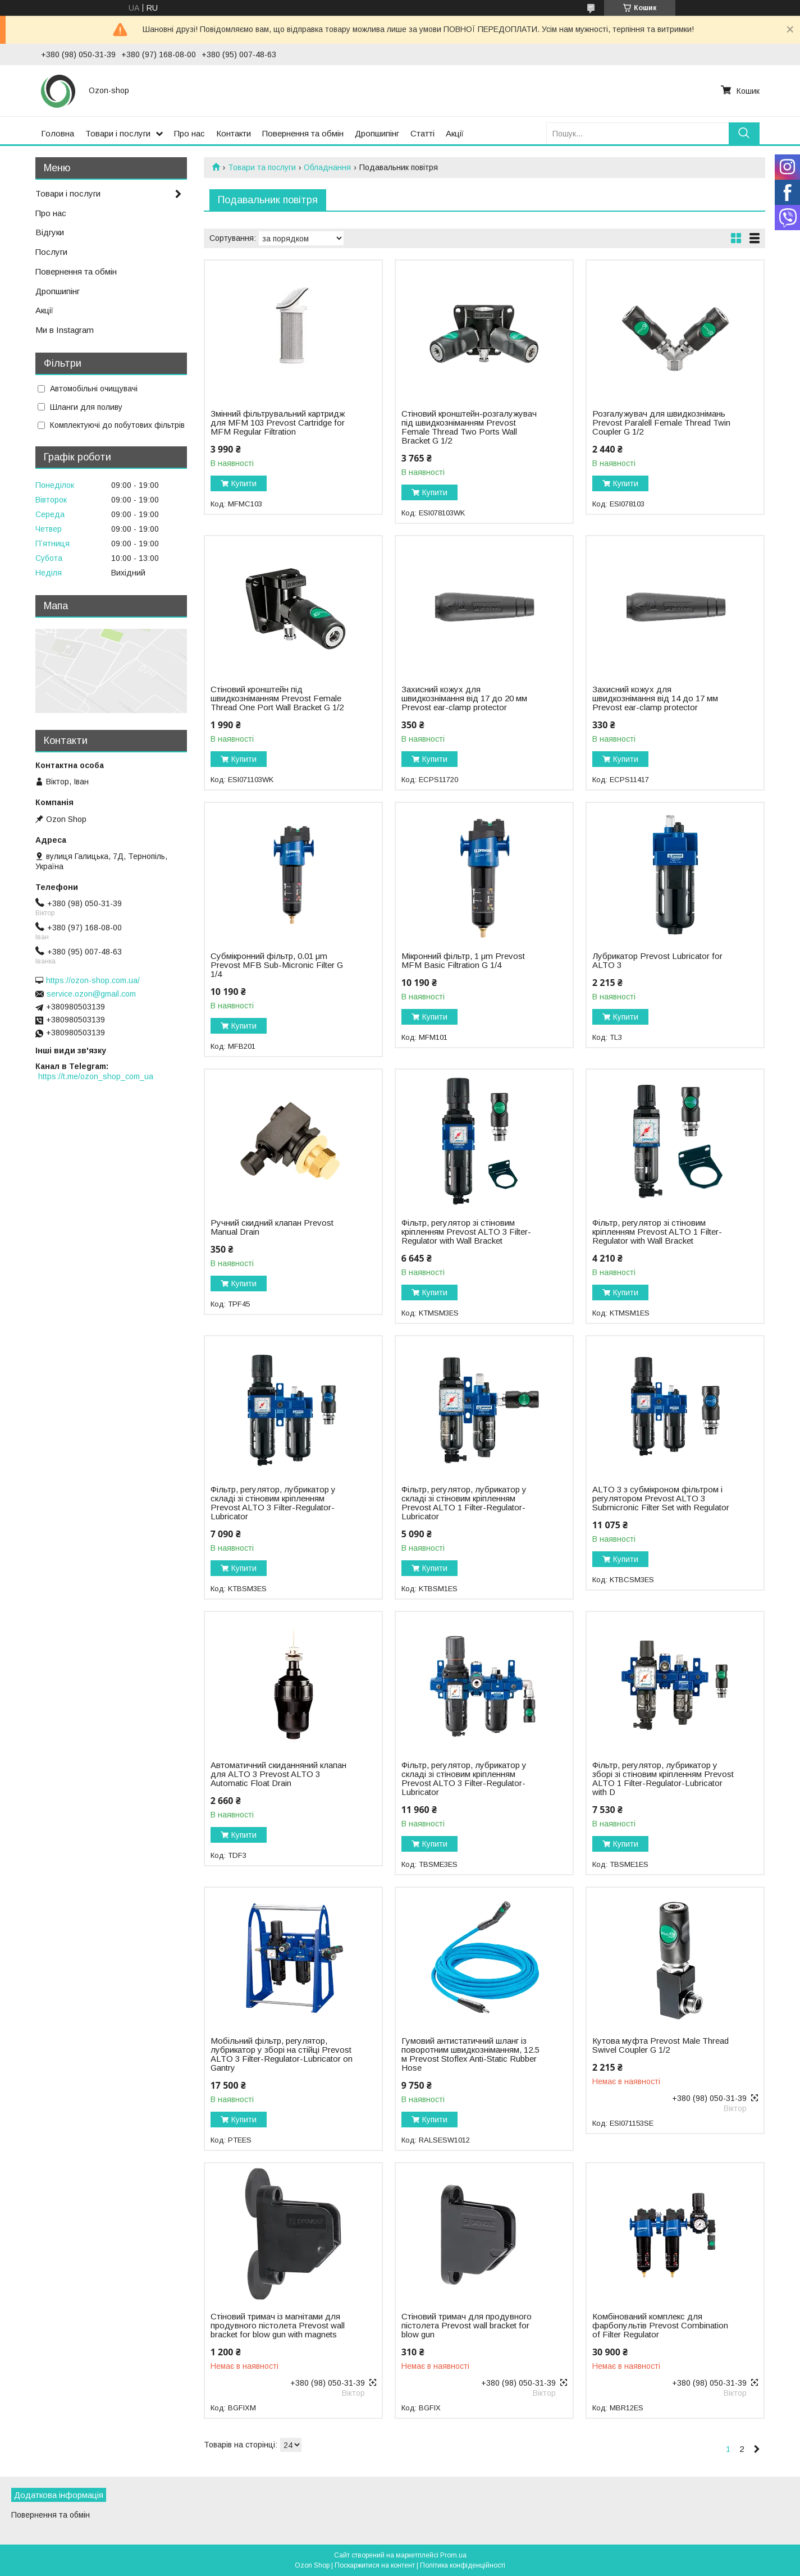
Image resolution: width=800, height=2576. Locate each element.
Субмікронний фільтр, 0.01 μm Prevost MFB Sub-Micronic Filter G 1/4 (277, 965)
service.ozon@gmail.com (91, 993)
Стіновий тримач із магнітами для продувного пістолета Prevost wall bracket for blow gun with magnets (278, 2325)
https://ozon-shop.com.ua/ (93, 980)
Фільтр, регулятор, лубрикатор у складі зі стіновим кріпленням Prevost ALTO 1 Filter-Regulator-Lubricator (464, 1503)
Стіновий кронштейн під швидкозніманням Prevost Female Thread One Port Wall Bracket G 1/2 (277, 698)
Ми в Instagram (64, 330)
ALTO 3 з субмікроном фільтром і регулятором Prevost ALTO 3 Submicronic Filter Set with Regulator (660, 1498)
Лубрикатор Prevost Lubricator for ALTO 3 (657, 961)
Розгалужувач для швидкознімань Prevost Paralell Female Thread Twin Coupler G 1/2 (661, 422)
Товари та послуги (262, 167)
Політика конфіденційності (462, 2565)
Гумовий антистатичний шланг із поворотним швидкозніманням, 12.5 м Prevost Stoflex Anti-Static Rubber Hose (470, 2054)
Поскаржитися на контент (375, 2565)
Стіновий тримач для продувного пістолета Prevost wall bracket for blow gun (466, 2325)
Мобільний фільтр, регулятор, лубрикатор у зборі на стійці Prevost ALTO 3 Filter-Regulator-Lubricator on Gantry (282, 2054)
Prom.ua (453, 2555)
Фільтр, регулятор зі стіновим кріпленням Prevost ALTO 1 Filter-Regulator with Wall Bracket (657, 1231)
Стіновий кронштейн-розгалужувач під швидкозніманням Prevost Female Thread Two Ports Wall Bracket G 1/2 (469, 427)
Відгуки (49, 232)
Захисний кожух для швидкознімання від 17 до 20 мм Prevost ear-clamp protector (464, 698)
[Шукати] (744, 133)
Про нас (189, 133)
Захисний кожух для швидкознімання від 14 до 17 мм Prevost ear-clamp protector (655, 698)
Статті (422, 133)
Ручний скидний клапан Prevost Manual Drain (272, 1227)
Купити (244, 483)
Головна (57, 133)
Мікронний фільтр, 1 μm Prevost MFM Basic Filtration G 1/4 (463, 961)
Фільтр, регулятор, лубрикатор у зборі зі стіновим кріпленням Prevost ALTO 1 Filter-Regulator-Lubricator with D (663, 1779)
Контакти (233, 133)
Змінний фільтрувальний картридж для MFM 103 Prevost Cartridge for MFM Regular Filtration (278, 422)
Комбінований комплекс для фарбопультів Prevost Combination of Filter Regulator (660, 2325)
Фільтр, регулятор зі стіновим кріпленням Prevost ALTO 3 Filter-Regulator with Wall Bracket (466, 1231)
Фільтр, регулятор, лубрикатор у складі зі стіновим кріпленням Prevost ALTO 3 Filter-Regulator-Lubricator (273, 1503)
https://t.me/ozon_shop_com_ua (95, 1076)
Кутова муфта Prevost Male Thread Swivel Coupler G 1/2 (660, 2045)
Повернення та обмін (303, 133)
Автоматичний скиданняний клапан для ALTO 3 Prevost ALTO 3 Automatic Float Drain (278, 1774)
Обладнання (327, 167)
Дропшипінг (377, 133)
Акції (455, 133)
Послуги (51, 252)
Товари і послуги (117, 133)
